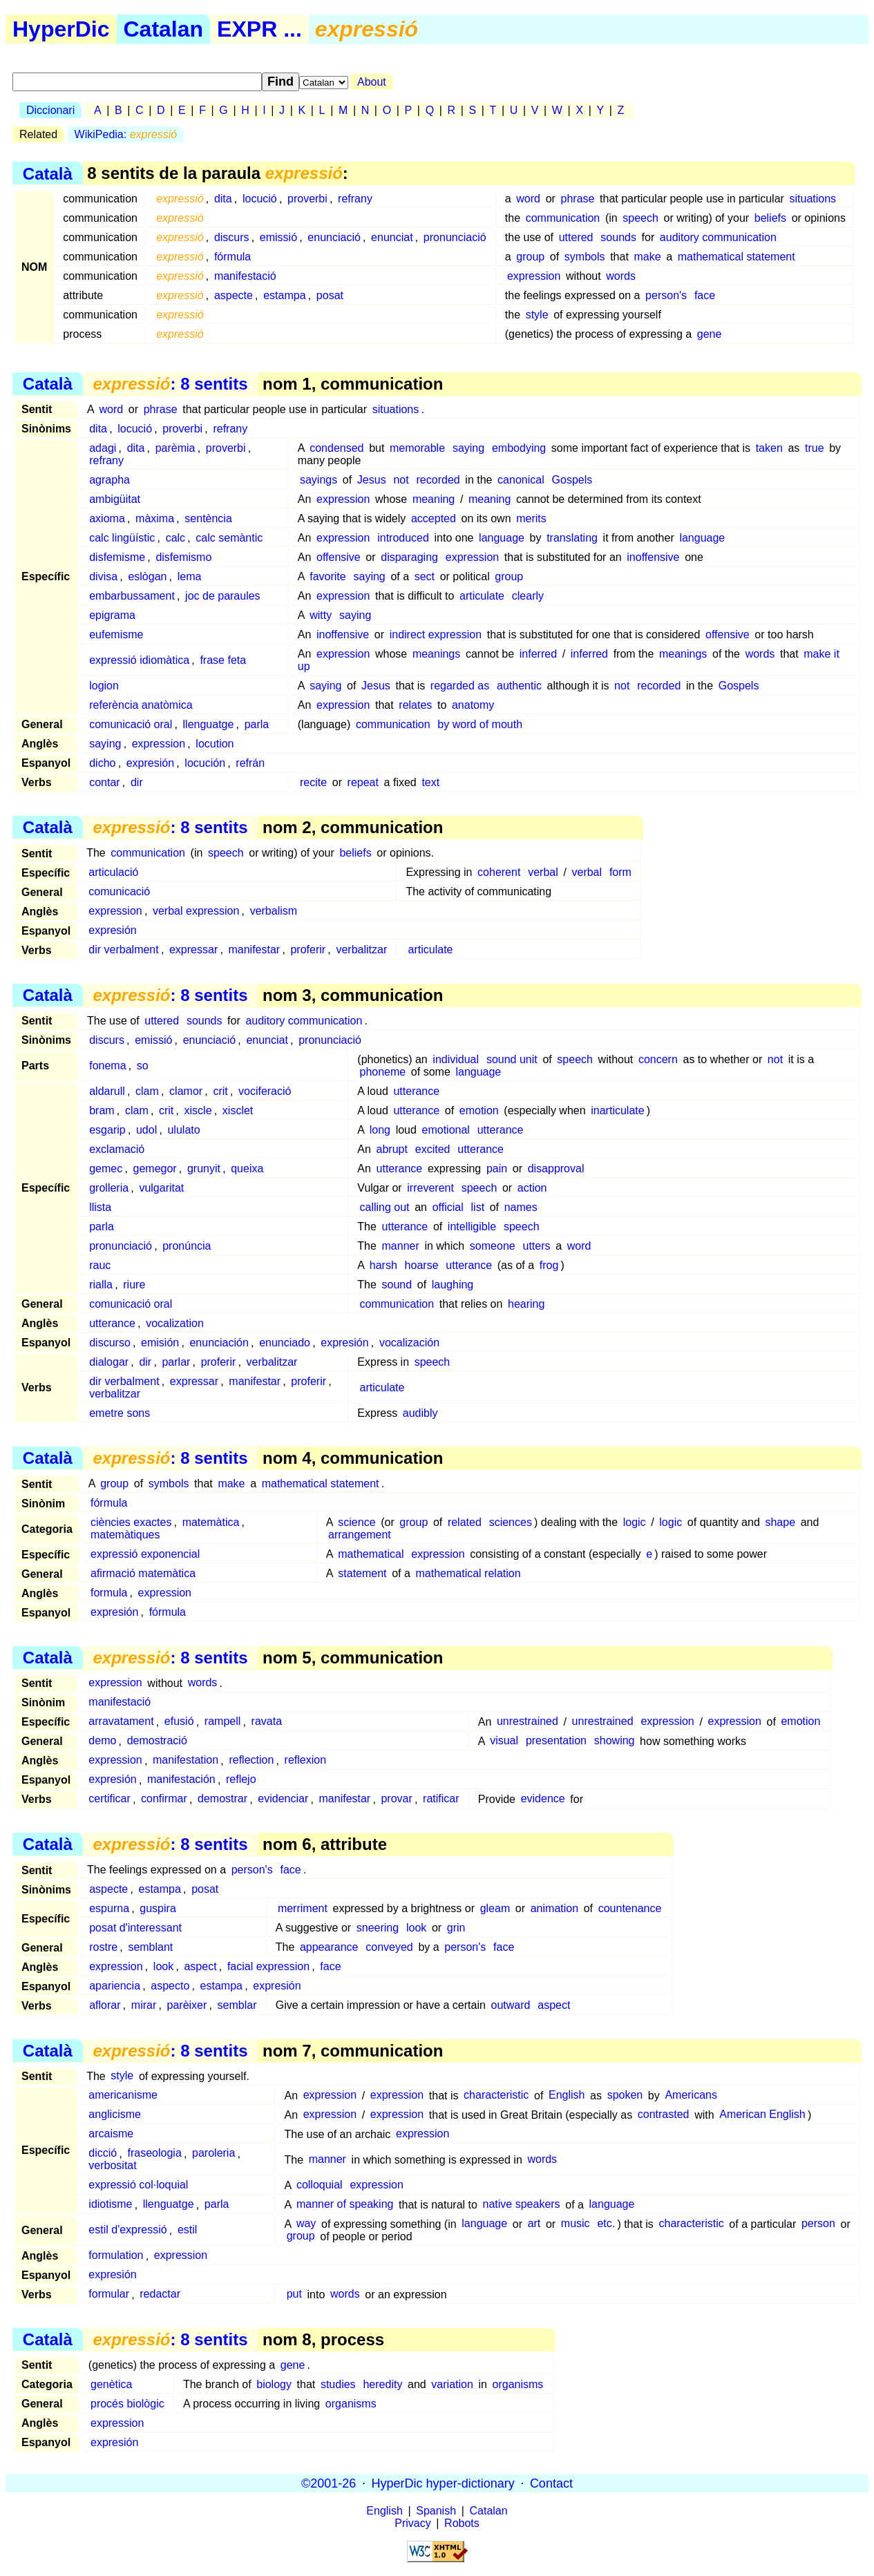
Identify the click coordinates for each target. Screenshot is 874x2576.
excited (432, 1149)
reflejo (241, 1780)
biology (274, 2384)
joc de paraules (222, 596)
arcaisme (110, 2134)
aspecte (233, 295)
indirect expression (436, 634)
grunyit (203, 1168)
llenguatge (208, 724)
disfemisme (117, 557)
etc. (606, 2224)
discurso (110, 1342)
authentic (519, 685)
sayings (318, 480)
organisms (518, 2384)
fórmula (232, 257)
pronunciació (455, 237)
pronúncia (186, 1246)
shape (780, 1522)
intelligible (472, 1226)
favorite (327, 576)
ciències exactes (131, 1522)
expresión (150, 763)
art (534, 2224)
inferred (538, 654)
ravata (266, 1722)
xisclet (237, 1110)
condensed (336, 448)
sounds (618, 237)
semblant (150, 1947)
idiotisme (110, 2205)
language (501, 538)
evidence (543, 1799)
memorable (417, 448)
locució (260, 198)
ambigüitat (114, 499)
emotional (446, 1130)
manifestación (181, 1780)
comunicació (119, 891)
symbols (584, 257)
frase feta (223, 660)
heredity (382, 2384)
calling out (385, 1207)
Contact (551, 2483)
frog (549, 1265)
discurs (231, 237)
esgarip (107, 1130)
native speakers (521, 2205)
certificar (109, 1799)
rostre (103, 1947)
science (356, 1522)
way (306, 2224)
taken (769, 448)
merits (531, 518)
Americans (691, 2095)
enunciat (392, 237)
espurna (109, 1908)
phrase (578, 198)
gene (709, 334)
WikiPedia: (126, 134)
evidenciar (283, 1799)
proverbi (307, 198)
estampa (284, 295)
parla (257, 724)
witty (321, 615)
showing (614, 1741)
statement (362, 1573)
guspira (157, 1908)
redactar (160, 2294)
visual (504, 1741)
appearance (329, 1947)
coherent (498, 872)
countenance (630, 1908)
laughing (453, 1284)
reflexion (305, 1760)
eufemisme (116, 634)
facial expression (268, 1966)
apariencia (114, 1986)
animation (554, 1908)
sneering (378, 1928)
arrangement (359, 1534)
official (448, 1207)
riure (134, 1284)
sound (397, 1284)
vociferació (264, 1091)
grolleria (109, 1188)
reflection (251, 1760)
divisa (103, 576)
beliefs (770, 218)
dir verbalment (123, 949)
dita (223, 198)
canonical (520, 480)
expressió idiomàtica (139, 660)
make (647, 257)
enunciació (334, 237)
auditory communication (718, 237)
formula (109, 1593)
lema (190, 576)
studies (338, 2384)
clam (147, 1091)
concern (658, 1059)
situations (813, 198)
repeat (363, 782)
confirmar (164, 1799)
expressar (193, 949)
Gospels (572, 480)
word (528, 198)
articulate (481, 596)
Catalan (164, 29)
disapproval (556, 1168)
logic (634, 1522)
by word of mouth (479, 724)
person (818, 2224)
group (530, 257)
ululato (183, 1130)
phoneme (383, 1072)
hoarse (422, 1265)
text (430, 782)
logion (104, 685)
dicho (102, 763)
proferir (307, 949)
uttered (576, 237)
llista (100, 1207)
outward (510, 2005)
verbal (543, 872)
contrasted (664, 2115)
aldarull (107, 1091)
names (521, 1207)
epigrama (112, 615)
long (380, 1130)
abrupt (392, 1149)
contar (104, 782)
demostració (157, 1741)
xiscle (198, 1110)
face (704, 295)
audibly (420, 1413)
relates (415, 705)
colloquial (319, 2185)
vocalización (409, 1342)
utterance (416, 1091)
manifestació (245, 276)
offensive (338, 557)
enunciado (284, 1342)
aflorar (104, 2005)
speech (640, 218)
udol (146, 1130)
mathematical (370, 1554)
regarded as (459, 685)
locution (215, 744)
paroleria (213, 2153)
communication (563, 218)
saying (468, 448)
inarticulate (617, 1110)
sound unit (512, 1059)
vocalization (175, 1323)
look (416, 1928)
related (465, 1522)
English (567, 2095)
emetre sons (119, 1413)
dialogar (109, 1362)
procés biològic (127, 2404)
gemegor (155, 1168)
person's (666, 295)
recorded (438, 480)
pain (496, 1168)
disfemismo (183, 557)
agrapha (109, 480)
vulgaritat (161, 1188)
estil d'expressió (127, 2230)
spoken (625, 2095)
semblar (237, 2005)
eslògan (147, 576)
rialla (101, 1284)
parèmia (175, 448)
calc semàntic (229, 538)
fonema (107, 1065)
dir (137, 782)
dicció (102, 2153)
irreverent (430, 1188)
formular (108, 2294)
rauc (100, 1265)
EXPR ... (259, 29)
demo (102, 1741)
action (532, 1188)
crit (220, 1091)
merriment (302, 1908)
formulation (115, 2256)
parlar (176, 1362)
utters (537, 1246)
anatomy (473, 705)
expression (533, 276)
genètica (112, 2384)
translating (572, 538)
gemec (105, 1168)
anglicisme (114, 2115)
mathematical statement (736, 257)
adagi (102, 448)
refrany (355, 198)
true (814, 448)
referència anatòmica (140, 705)
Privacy (412, 2523)
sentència (208, 518)
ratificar (441, 1799)
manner (400, 1246)
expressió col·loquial (138, 2185)
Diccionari (50, 110)
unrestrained (527, 1722)
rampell (222, 1722)
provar (396, 1799)
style (537, 315)
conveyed (389, 1947)
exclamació (116, 1149)
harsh (383, 1265)
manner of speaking (345, 2205)
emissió (278, 237)
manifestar (254, 949)
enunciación (218, 1342)
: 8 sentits (170, 383)
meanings (436, 654)
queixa (247, 1168)
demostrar (222, 1799)
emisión (160, 1342)
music (575, 2224)
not (400, 480)
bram (101, 1110)
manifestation (185, 1760)
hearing (526, 1304)
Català (48, 173)
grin (456, 1928)
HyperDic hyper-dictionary (443, 2483)
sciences (510, 1522)
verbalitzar (361, 949)
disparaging (409, 557)
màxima (154, 518)
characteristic (496, 2095)
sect (425, 576)
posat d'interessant (135, 1928)
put (294, 2294)
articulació (113, 872)
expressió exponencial (145, 1554)
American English (762, 2115)
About (371, 82)
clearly (528, 596)
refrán (250, 763)
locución (204, 763)
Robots (461, 2523)
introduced (403, 538)
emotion (479, 1110)
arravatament (120, 1722)
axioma (107, 518)
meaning (433, 499)
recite (313, 782)
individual (456, 1059)
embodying (519, 448)
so (143, 1065)
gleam (495, 1908)
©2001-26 (328, 2483)
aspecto (170, 1986)
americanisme (123, 2095)
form (620, 872)
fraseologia (155, 2153)
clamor (185, 1091)
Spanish (436, 2511)
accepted (433, 518)
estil (187, 2230)
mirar (143, 2005)
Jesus (371, 480)
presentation (556, 1741)
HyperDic (61, 29)
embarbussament (132, 596)
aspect (200, 1966)
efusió (179, 1722)
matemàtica (211, 1522)
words (621, 276)
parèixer (187, 2005)
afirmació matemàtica (143, 1573)
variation (452, 2384)
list (478, 1207)
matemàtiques (125, 1534)
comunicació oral (130, 724)
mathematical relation (468, 1573)
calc (175, 538)
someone (492, 1246)
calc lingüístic (122, 538)
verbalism (273, 911)
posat (329, 295)
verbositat (112, 2166)
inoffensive (653, 557)
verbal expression (196, 911)
